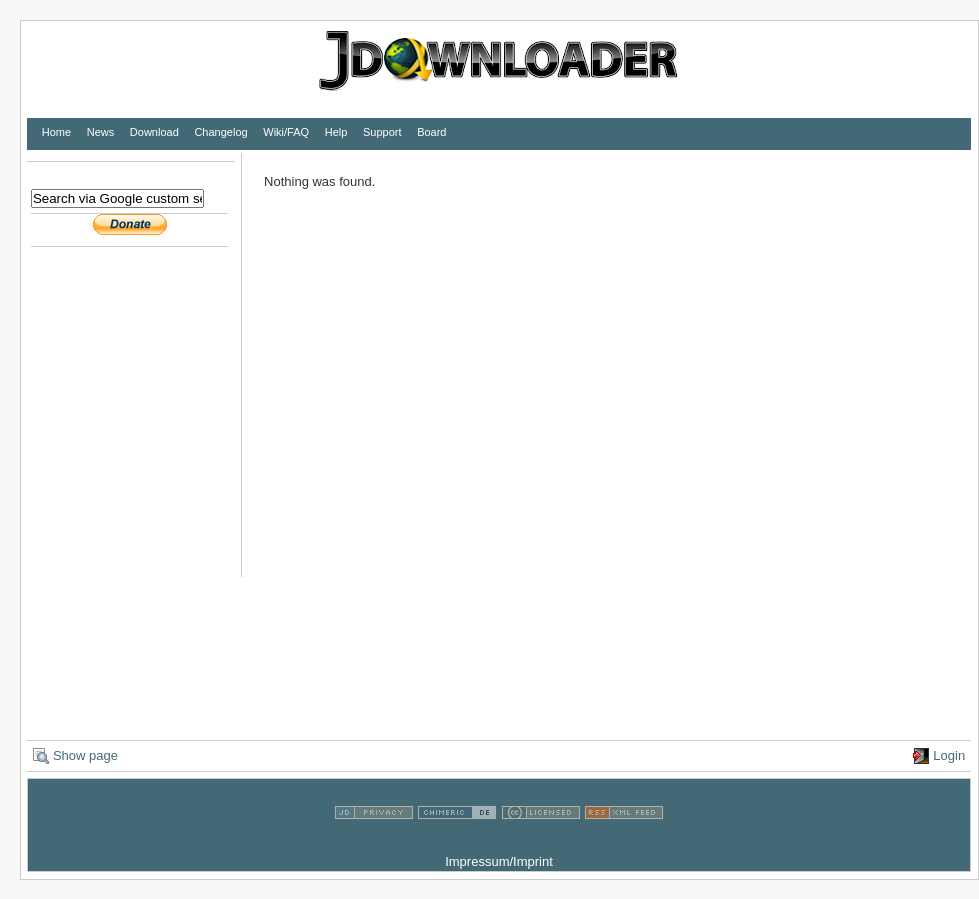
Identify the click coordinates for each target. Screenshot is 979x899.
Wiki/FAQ (286, 132)
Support (382, 132)
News (101, 132)
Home (56, 132)
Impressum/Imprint (499, 861)
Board (431, 132)
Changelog (220, 132)
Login (949, 755)
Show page (85, 755)
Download (154, 132)
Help (336, 132)
